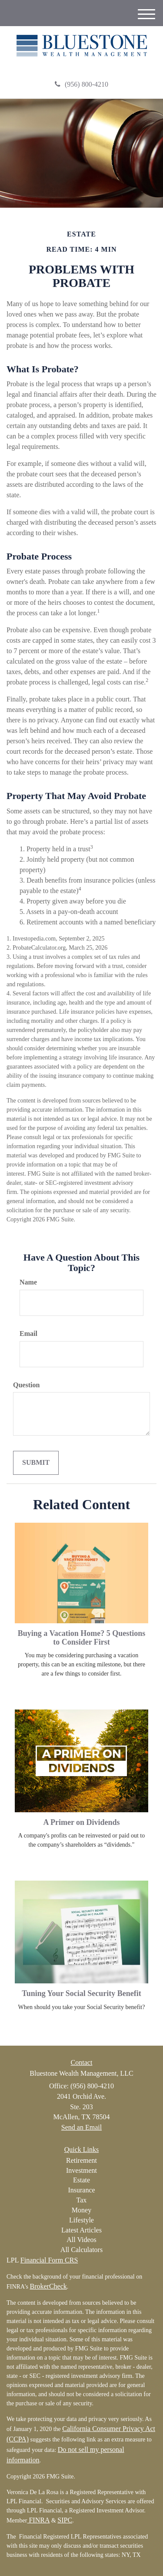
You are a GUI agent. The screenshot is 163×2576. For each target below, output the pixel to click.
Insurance (81, 2190)
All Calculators (81, 2249)
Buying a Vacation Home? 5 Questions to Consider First (82, 1637)
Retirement (81, 2160)
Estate (81, 2180)
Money (81, 2210)
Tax (82, 2200)
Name (28, 1282)
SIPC (64, 2520)
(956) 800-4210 (81, 84)
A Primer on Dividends (81, 1822)
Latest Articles (81, 2230)
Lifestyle (81, 2220)
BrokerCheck (48, 2286)
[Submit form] (36, 1463)
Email (28, 1333)
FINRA (38, 2520)
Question (26, 1385)
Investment (81, 2170)
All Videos (81, 2239)
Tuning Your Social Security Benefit (81, 1993)
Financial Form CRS (49, 2260)
